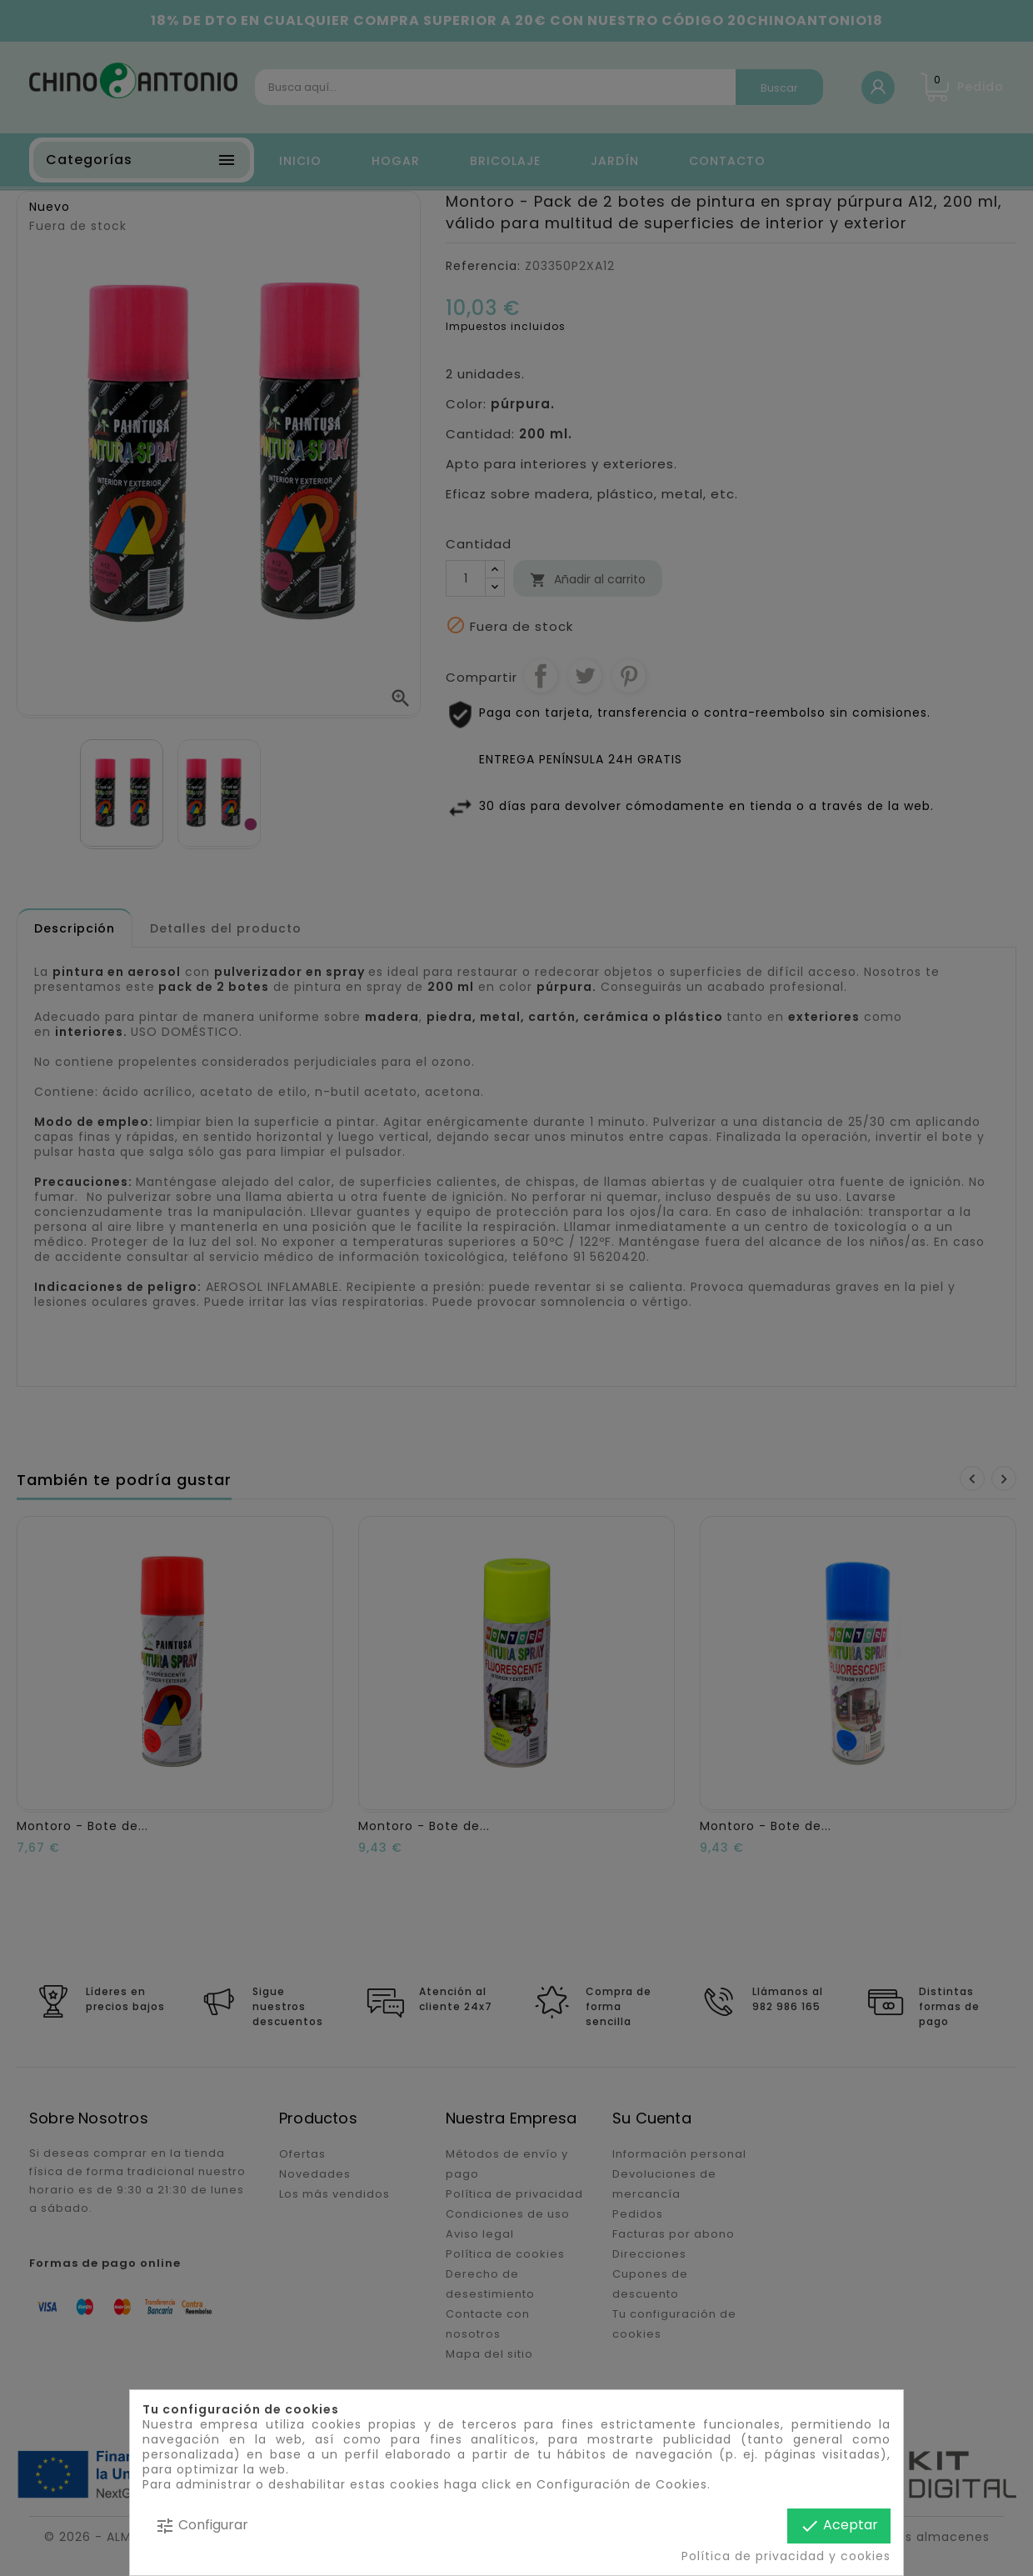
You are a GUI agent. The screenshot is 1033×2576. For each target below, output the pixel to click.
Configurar (201, 2525)
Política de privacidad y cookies (786, 2555)
